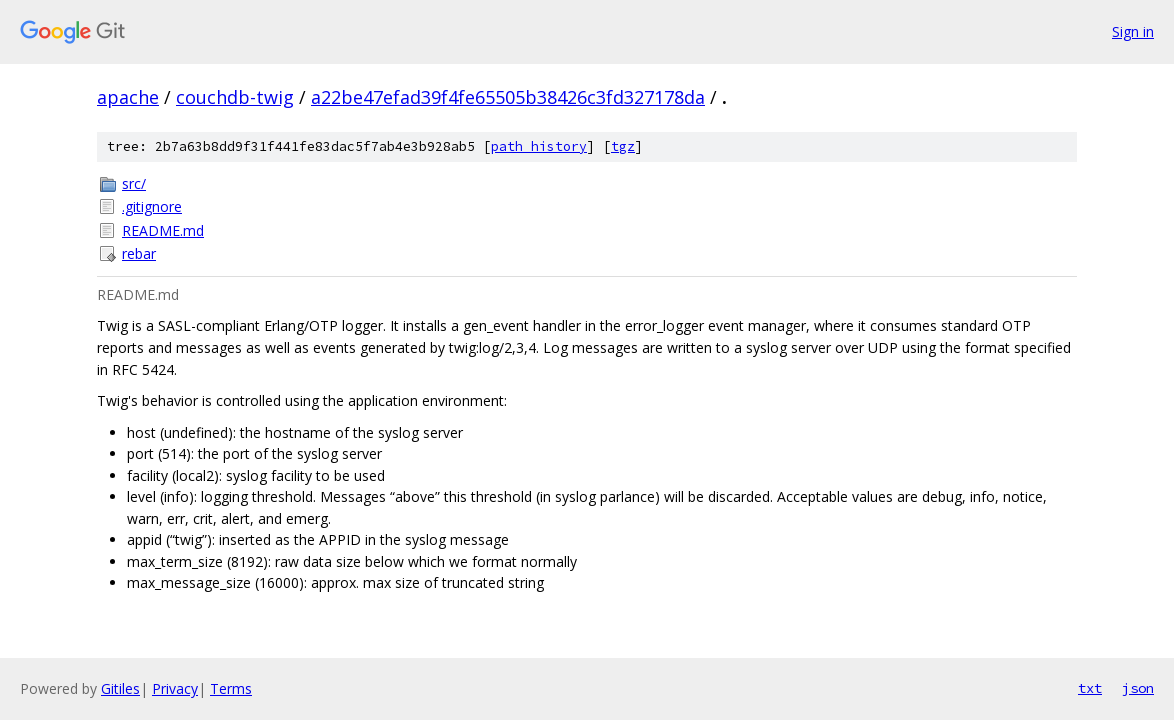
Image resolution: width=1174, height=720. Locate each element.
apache (128, 97)
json (1138, 688)
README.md (163, 230)
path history (539, 146)
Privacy (175, 688)
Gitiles (120, 688)
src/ (134, 183)
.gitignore (152, 206)
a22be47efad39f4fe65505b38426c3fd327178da (508, 97)
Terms (231, 688)
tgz (623, 146)
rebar (139, 253)
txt (1090, 688)
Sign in (1133, 31)
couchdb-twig (235, 97)
